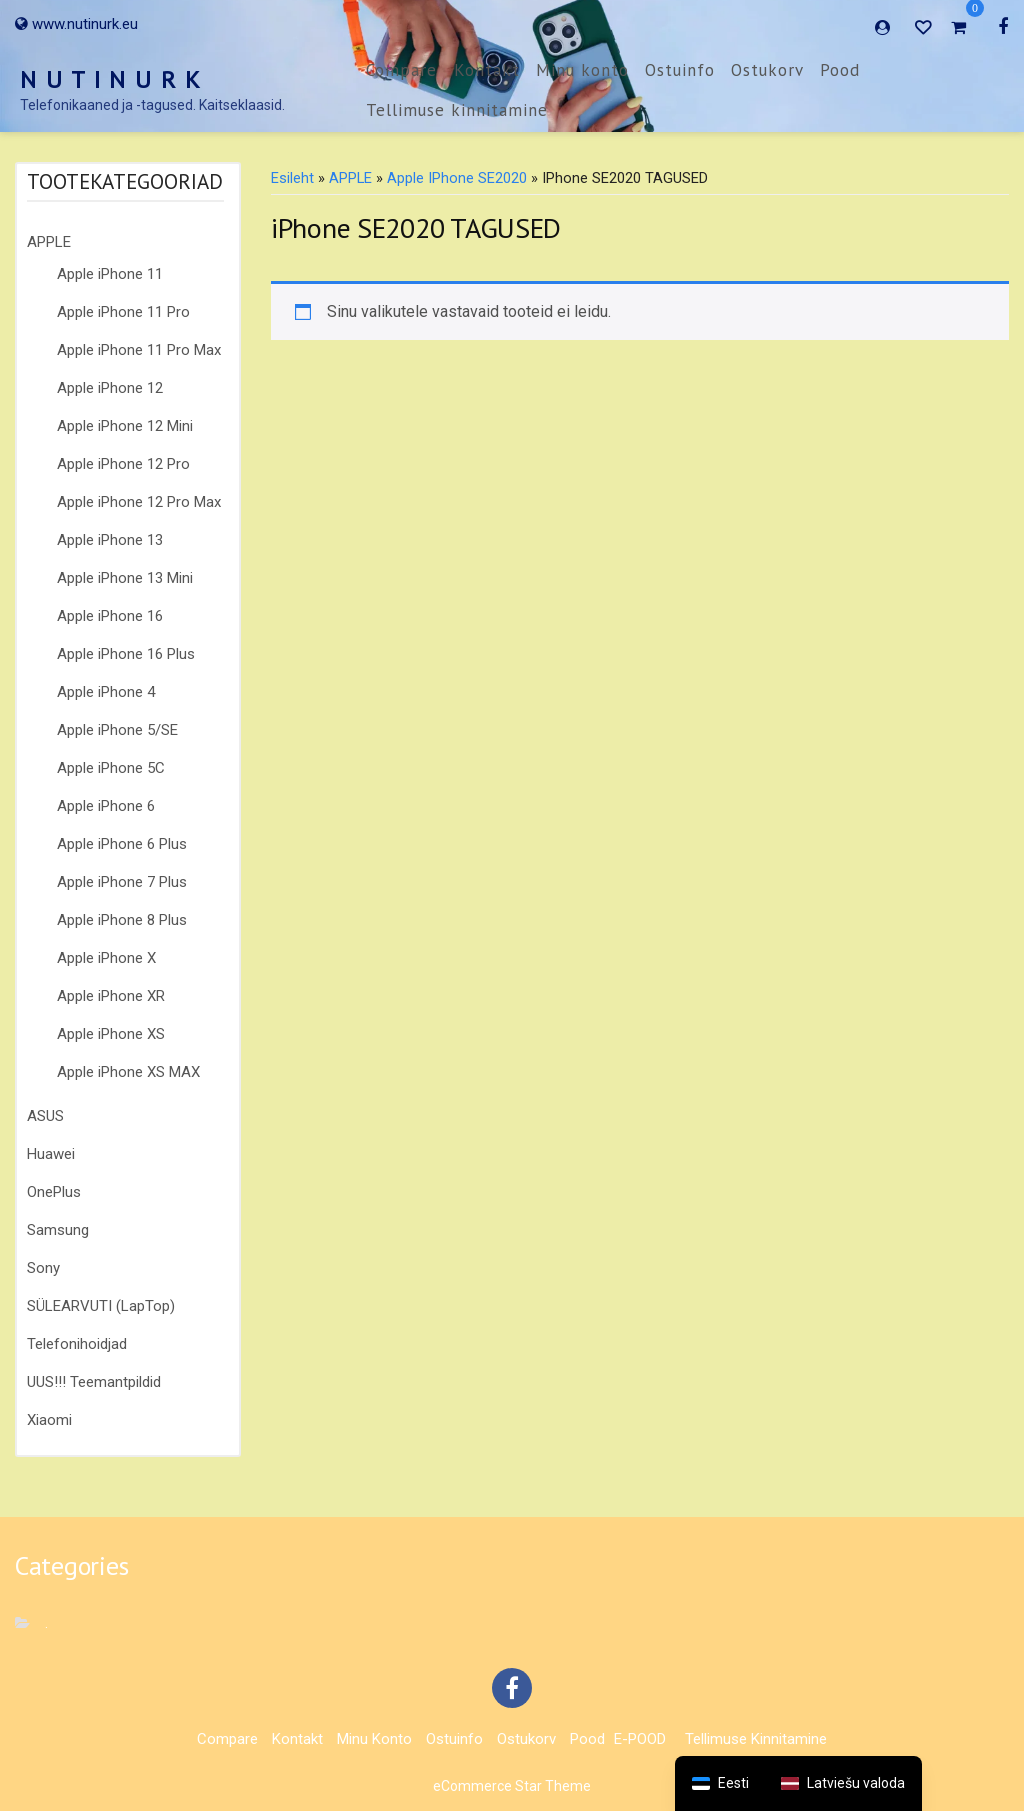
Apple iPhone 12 (110, 388)
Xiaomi (49, 1420)
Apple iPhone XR (111, 996)
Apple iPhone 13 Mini (125, 578)
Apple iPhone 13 (110, 540)
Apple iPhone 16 (110, 616)
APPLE (49, 242)
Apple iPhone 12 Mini (125, 426)
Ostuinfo (680, 70)
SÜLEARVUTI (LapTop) (101, 1306)
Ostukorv (767, 70)
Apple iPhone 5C (111, 768)
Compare (401, 70)
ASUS (45, 1116)
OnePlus (54, 1192)
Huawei (51, 1154)
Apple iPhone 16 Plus (126, 654)
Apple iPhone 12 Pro (123, 464)
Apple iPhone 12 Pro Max (139, 502)
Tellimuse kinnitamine (457, 110)
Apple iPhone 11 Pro (123, 312)
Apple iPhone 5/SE (117, 730)
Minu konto (582, 70)
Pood (840, 70)
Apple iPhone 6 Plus (122, 844)
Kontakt (487, 70)
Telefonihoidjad (77, 1344)
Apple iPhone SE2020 (457, 178)
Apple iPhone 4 (106, 692)
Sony (43, 1268)
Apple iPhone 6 (106, 806)
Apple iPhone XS (111, 1034)
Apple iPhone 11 (110, 274)
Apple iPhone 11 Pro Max (139, 350)
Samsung (58, 1230)
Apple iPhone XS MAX (128, 1072)
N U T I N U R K (111, 79)
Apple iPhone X (106, 958)
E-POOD (640, 1739)
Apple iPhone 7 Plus (122, 882)
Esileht (292, 178)
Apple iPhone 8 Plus (122, 920)
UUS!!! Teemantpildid (94, 1382)
